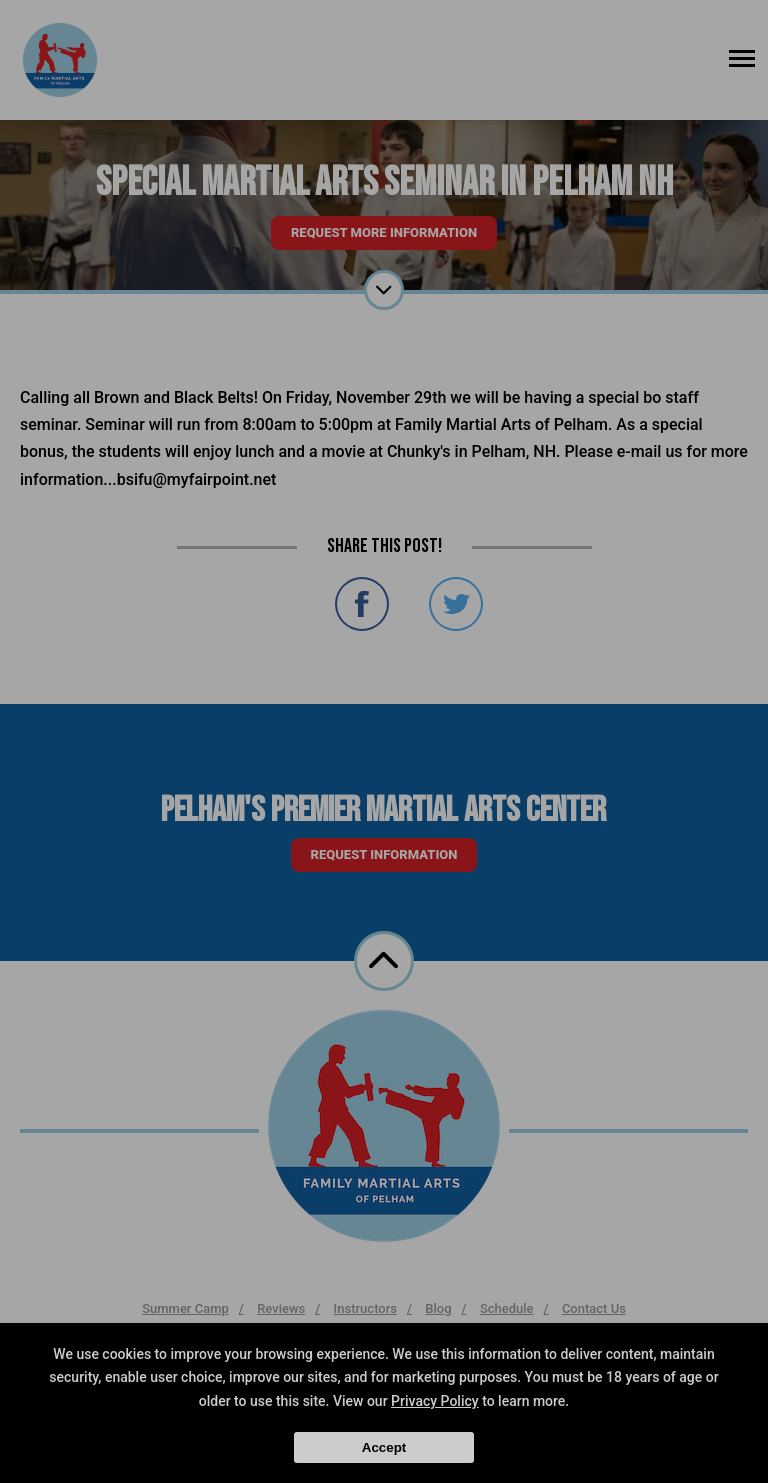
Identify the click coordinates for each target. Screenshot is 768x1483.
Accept (384, 1447)
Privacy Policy (435, 1401)
